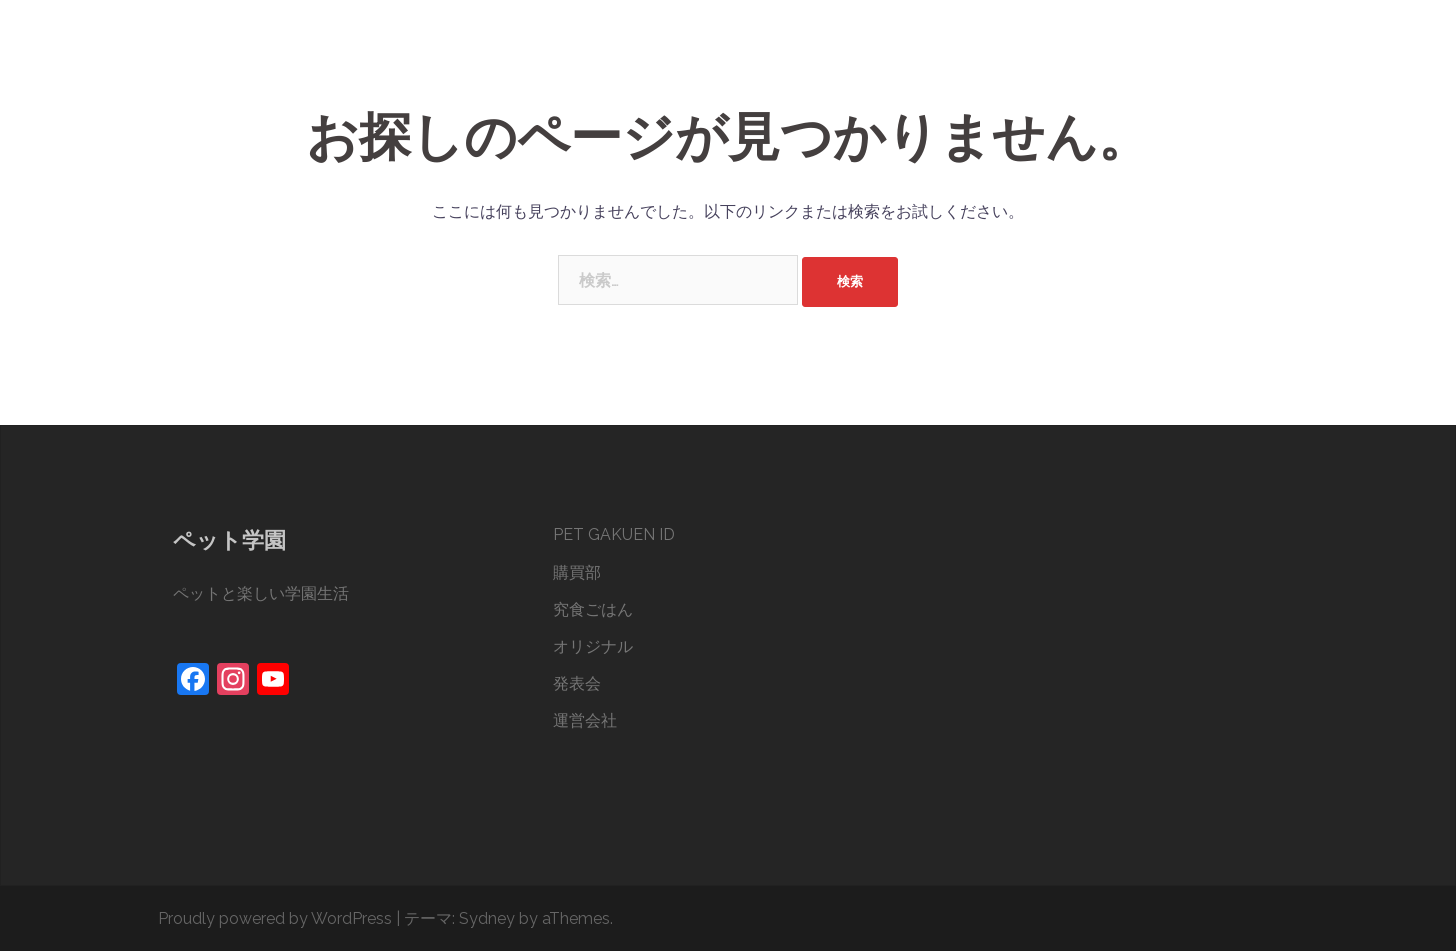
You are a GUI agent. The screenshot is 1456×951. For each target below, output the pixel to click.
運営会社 (1256, 59)
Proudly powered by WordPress (275, 918)
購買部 (913, 59)
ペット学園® (252, 38)
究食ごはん (997, 59)
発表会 (1179, 59)
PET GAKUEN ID (812, 59)
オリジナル (1095, 59)
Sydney (487, 918)
